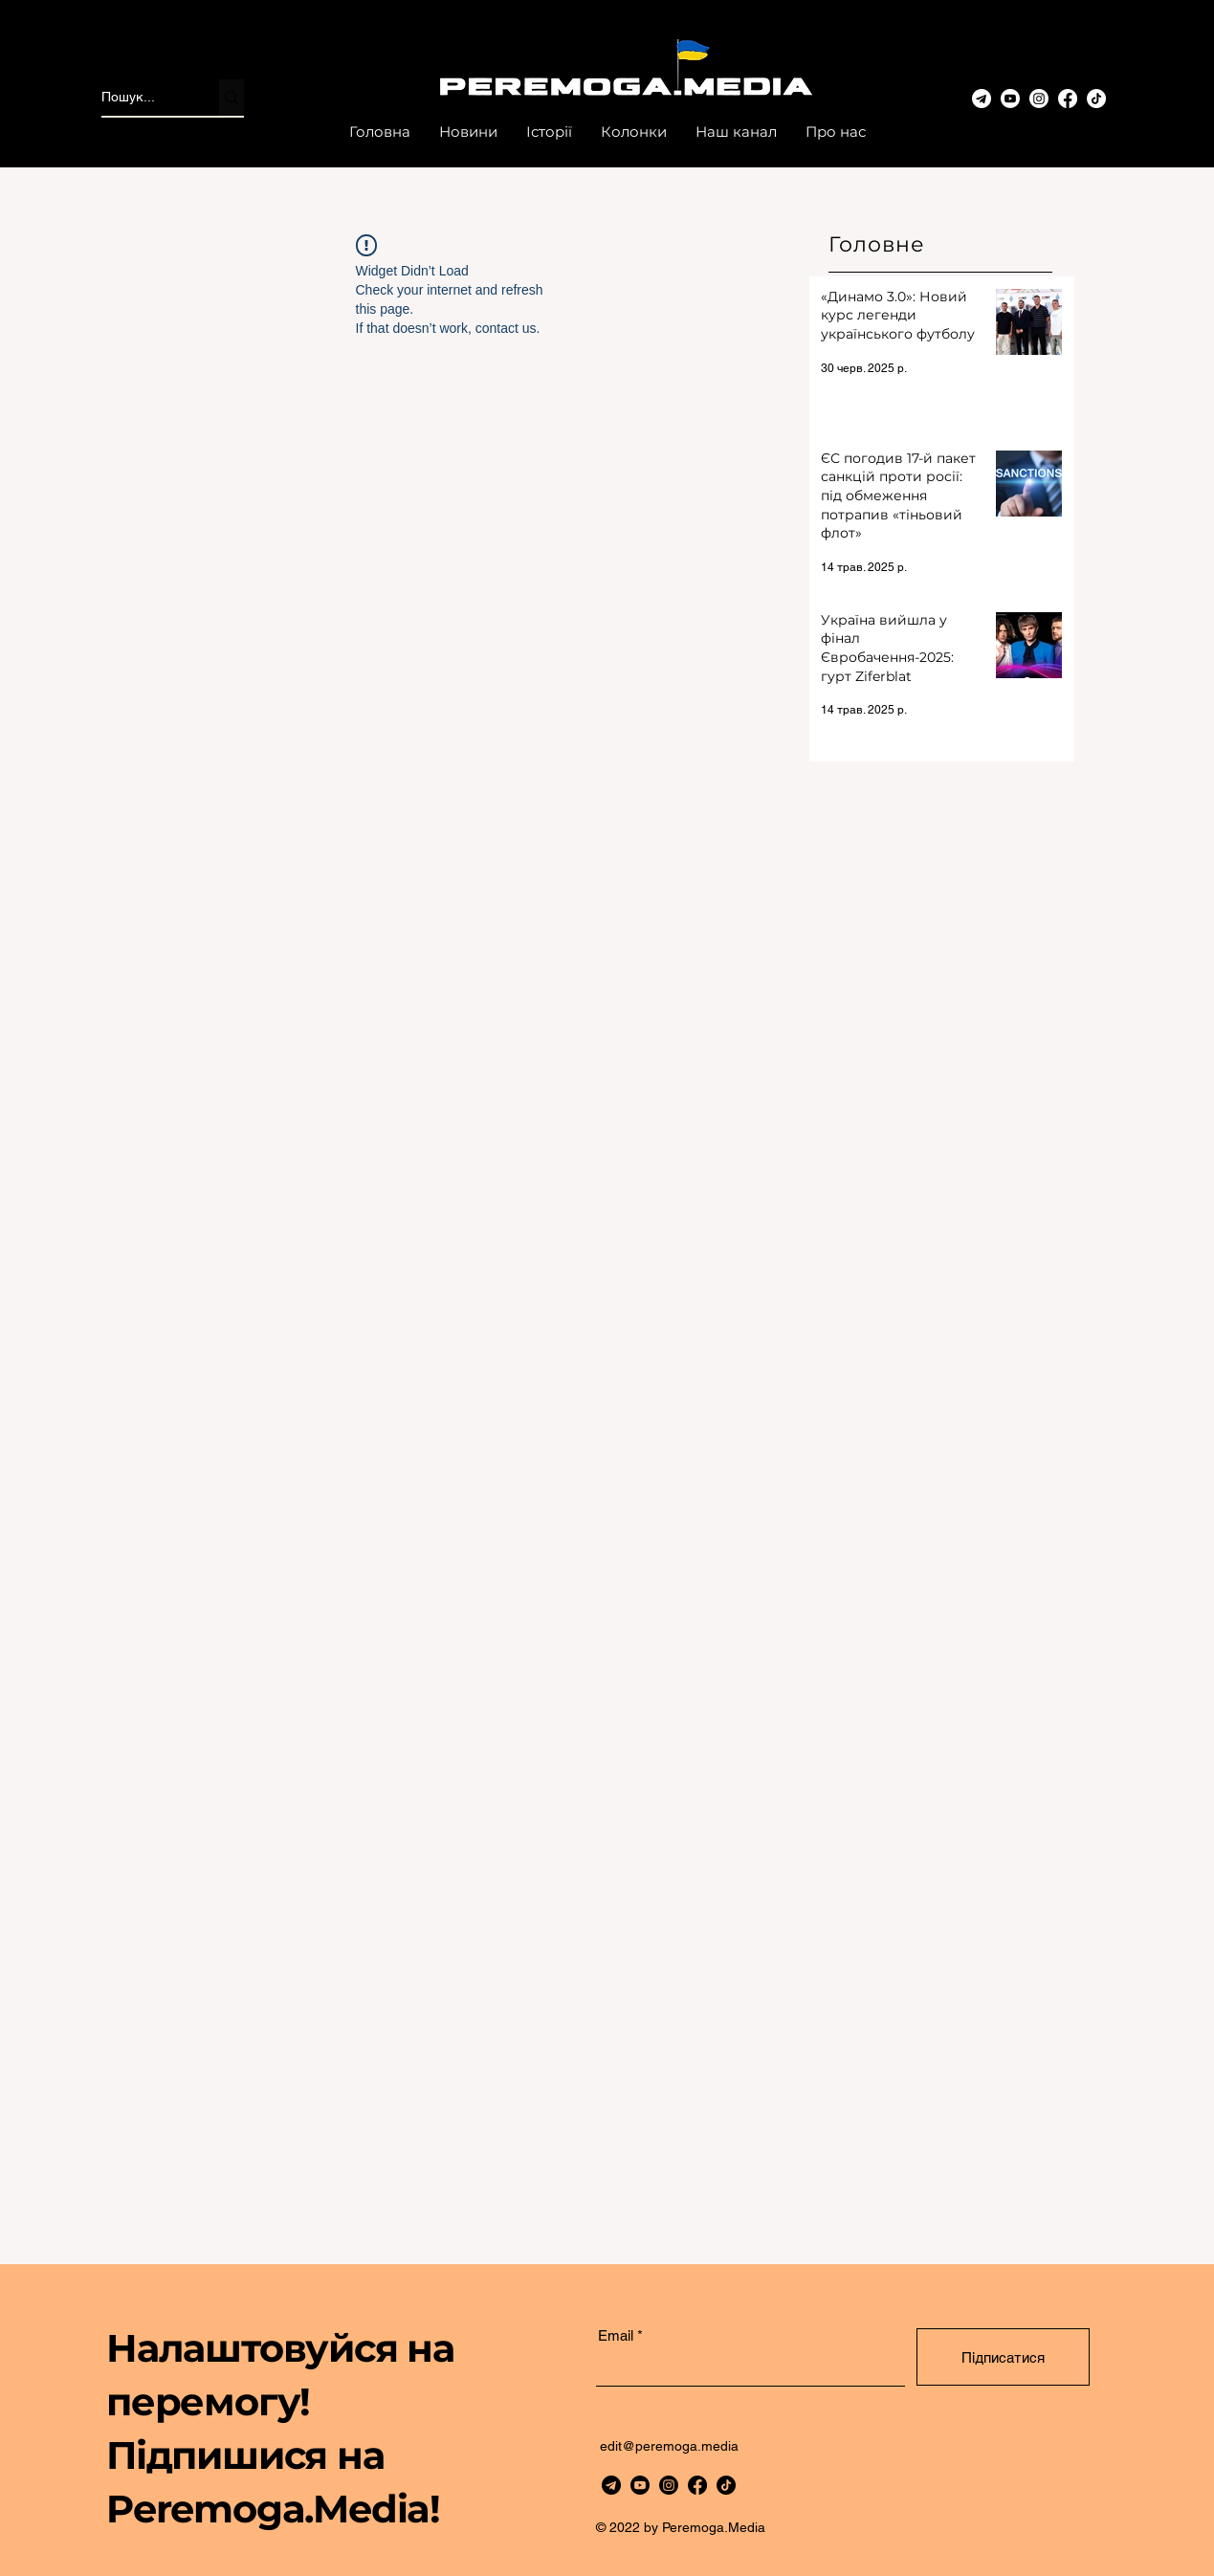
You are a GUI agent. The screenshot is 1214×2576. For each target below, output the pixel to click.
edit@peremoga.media (669, 2446)
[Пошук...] (140, 97)
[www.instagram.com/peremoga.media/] (1038, 98)
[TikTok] (1096, 98)
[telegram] (611, 2485)
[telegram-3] (981, 98)
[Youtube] (1010, 98)
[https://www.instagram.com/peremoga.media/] (668, 2485)
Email (615, 2335)
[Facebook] (1067, 98)
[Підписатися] (1003, 2357)
